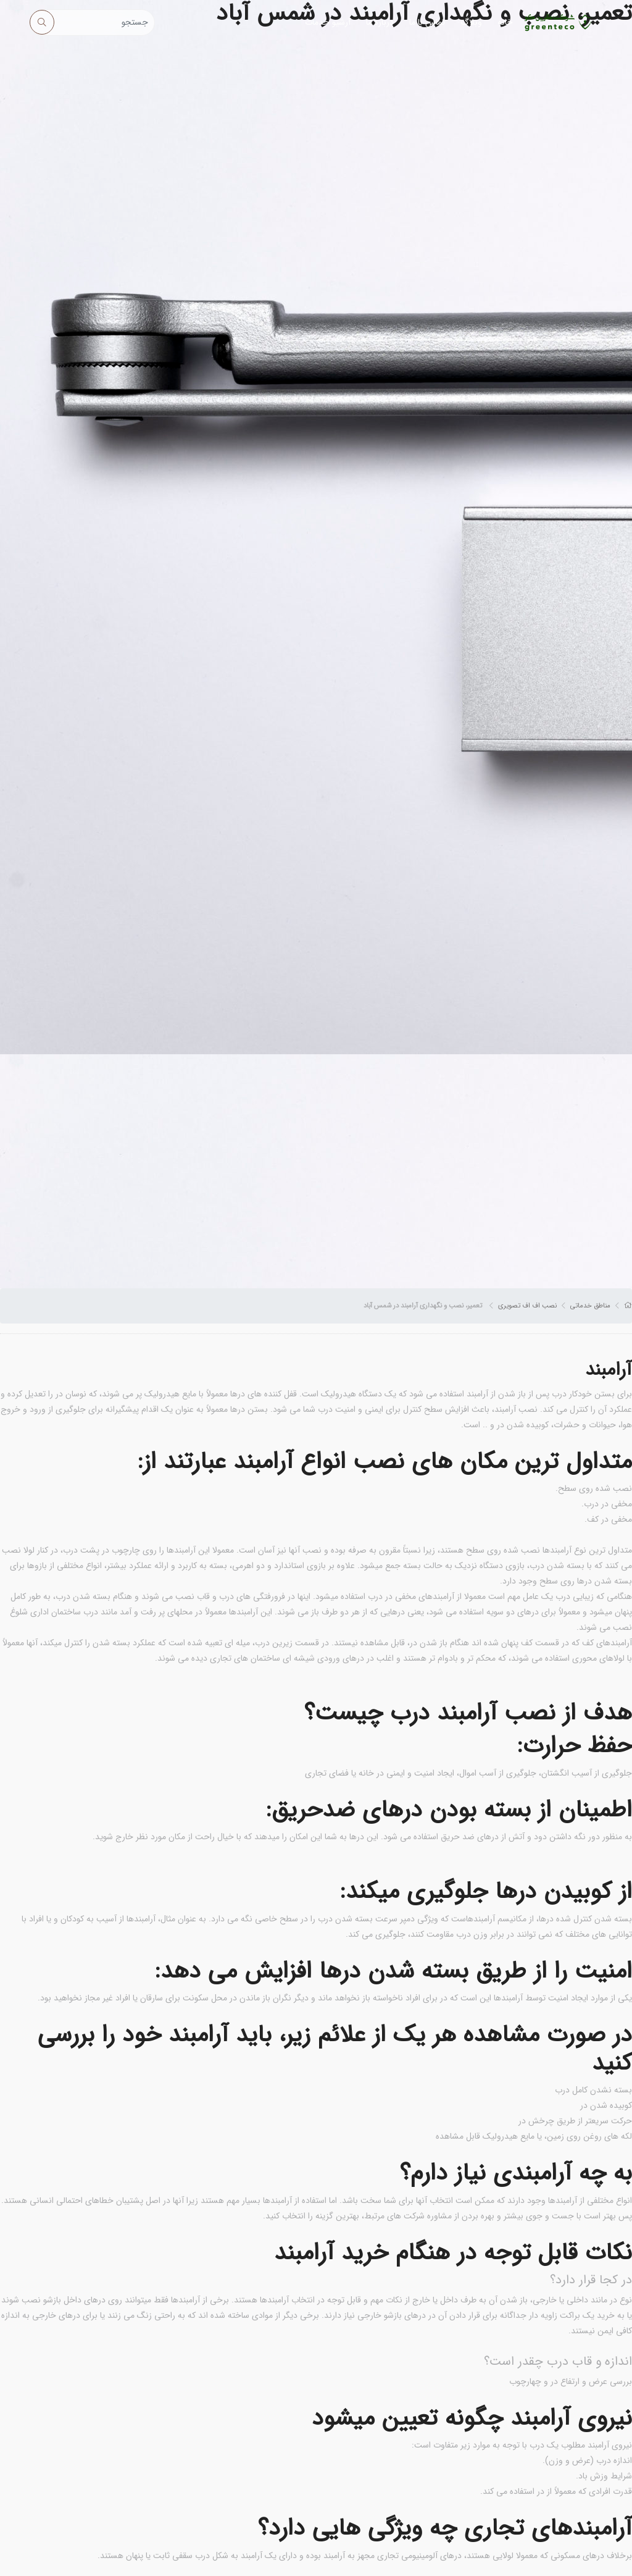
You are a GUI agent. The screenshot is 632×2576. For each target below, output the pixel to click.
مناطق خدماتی (590, 1305)
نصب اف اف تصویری (527, 1305)
